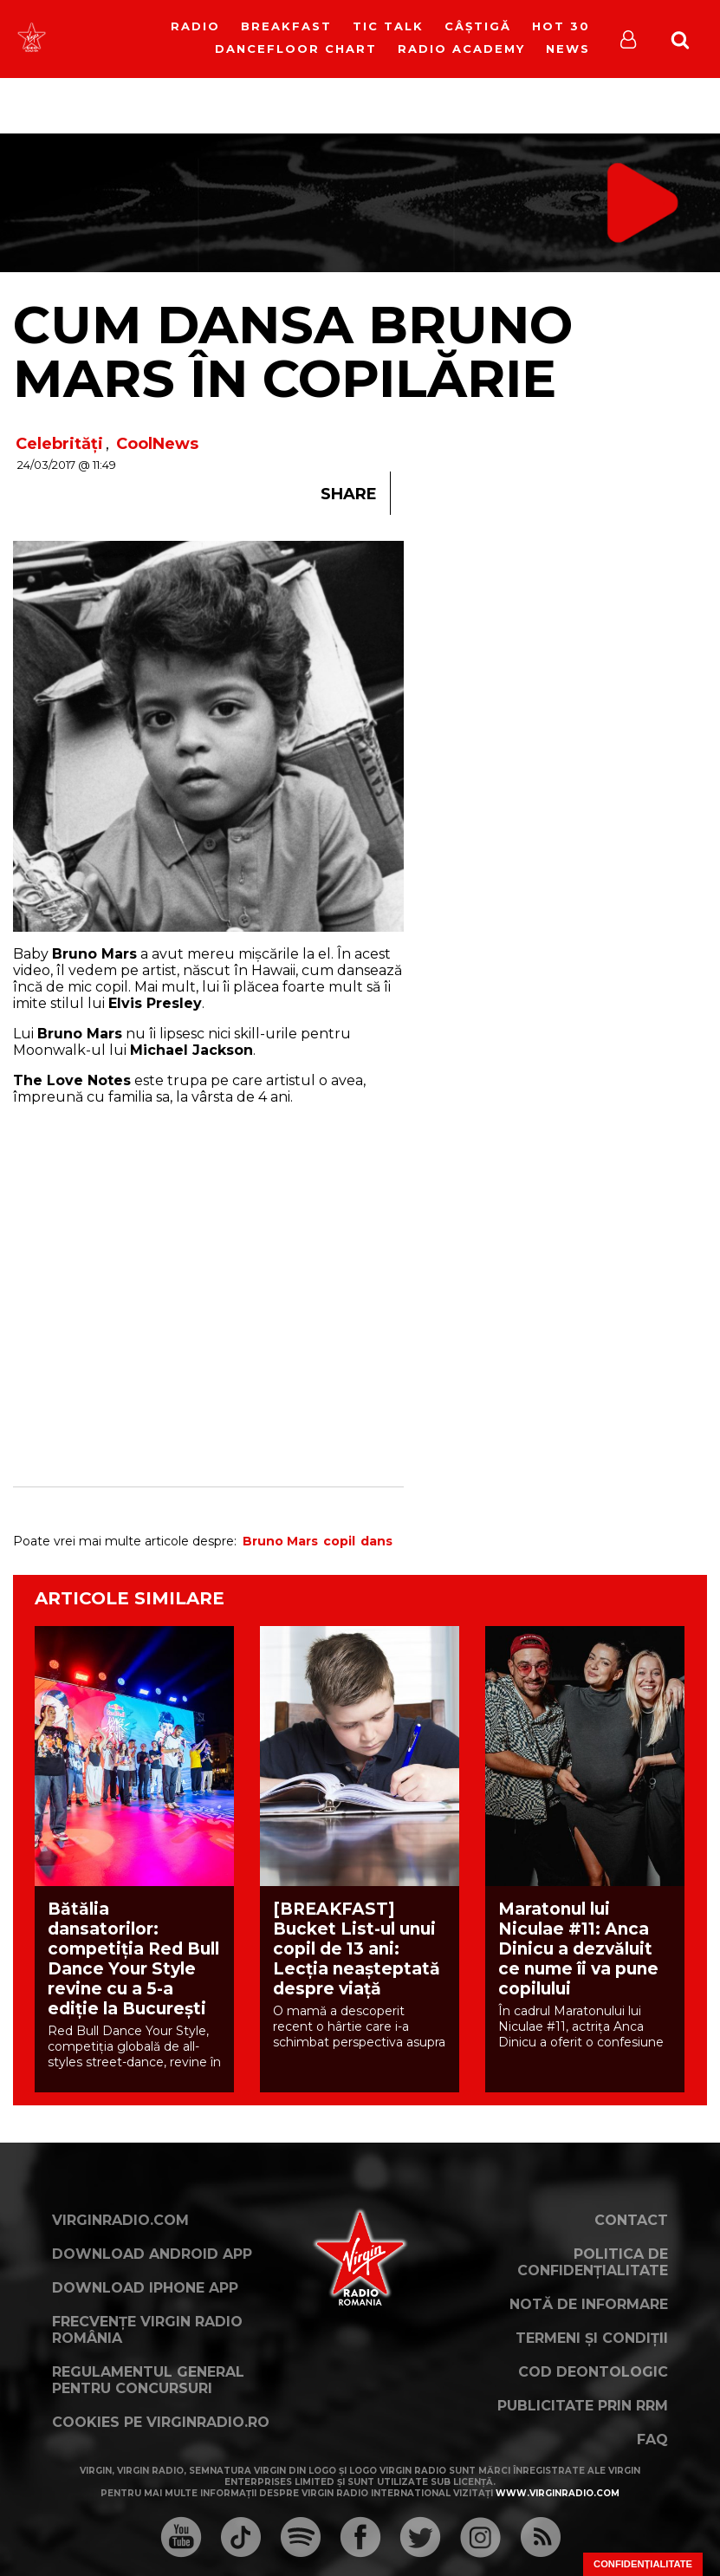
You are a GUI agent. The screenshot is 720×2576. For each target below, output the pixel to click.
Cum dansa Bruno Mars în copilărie (293, 351)
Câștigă (477, 26)
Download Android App (152, 2254)
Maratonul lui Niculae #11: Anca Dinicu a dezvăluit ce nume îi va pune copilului (578, 1949)
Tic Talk (388, 26)
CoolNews (157, 443)
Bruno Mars (280, 1541)
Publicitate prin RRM (582, 2405)
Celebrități (59, 443)
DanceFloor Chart (296, 48)
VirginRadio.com (120, 2220)
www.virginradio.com (557, 2493)
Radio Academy (461, 48)
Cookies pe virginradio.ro (160, 2422)
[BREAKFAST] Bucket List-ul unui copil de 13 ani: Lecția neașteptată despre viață (356, 1949)
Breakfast (286, 26)
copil (339, 1541)
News (568, 48)
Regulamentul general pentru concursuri (148, 2380)
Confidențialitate (643, 2564)
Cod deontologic (593, 2372)
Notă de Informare (588, 2304)
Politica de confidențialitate (592, 2262)
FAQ (652, 2439)
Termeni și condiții (592, 2338)
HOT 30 (561, 26)
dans (376, 1541)
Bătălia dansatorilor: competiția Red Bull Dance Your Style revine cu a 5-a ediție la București (133, 1959)
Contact (631, 2220)
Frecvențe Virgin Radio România (147, 2329)
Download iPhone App (145, 2288)
